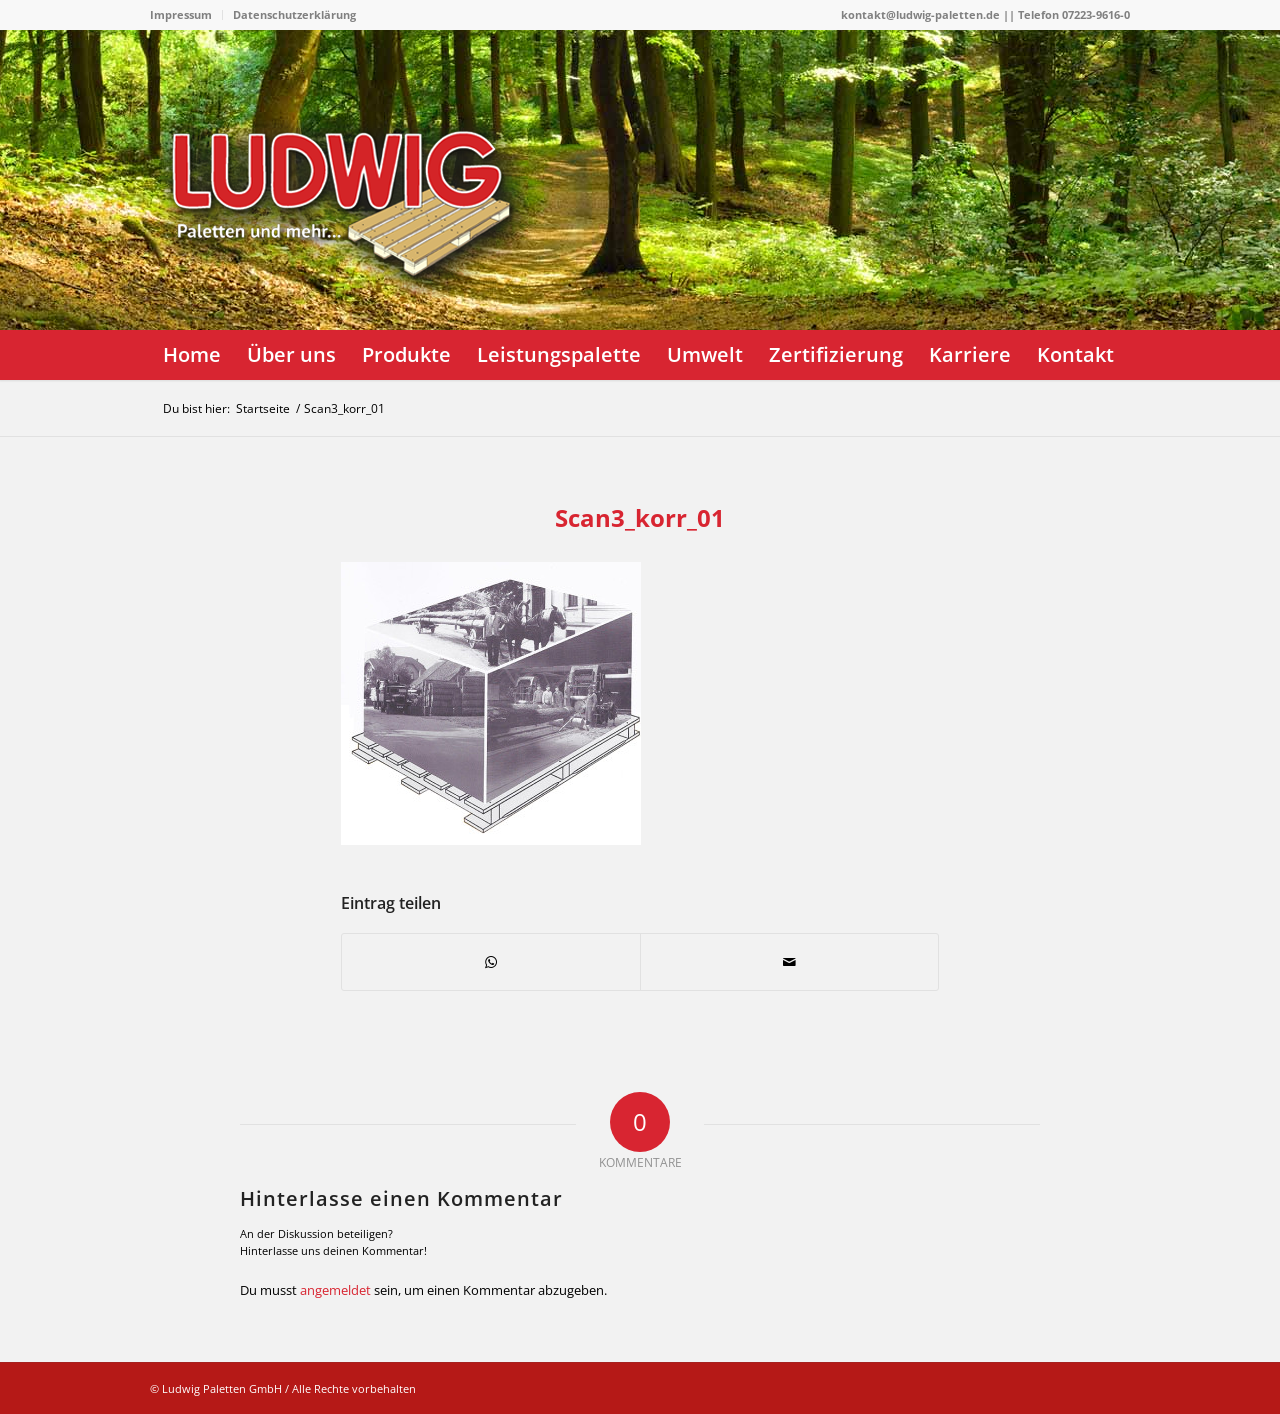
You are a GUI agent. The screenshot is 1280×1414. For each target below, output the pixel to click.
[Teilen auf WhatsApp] (491, 962)
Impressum (181, 14)
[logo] (350, 255)
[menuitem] (186, 15)
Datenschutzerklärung (294, 14)
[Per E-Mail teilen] (789, 962)
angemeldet (335, 1290)
